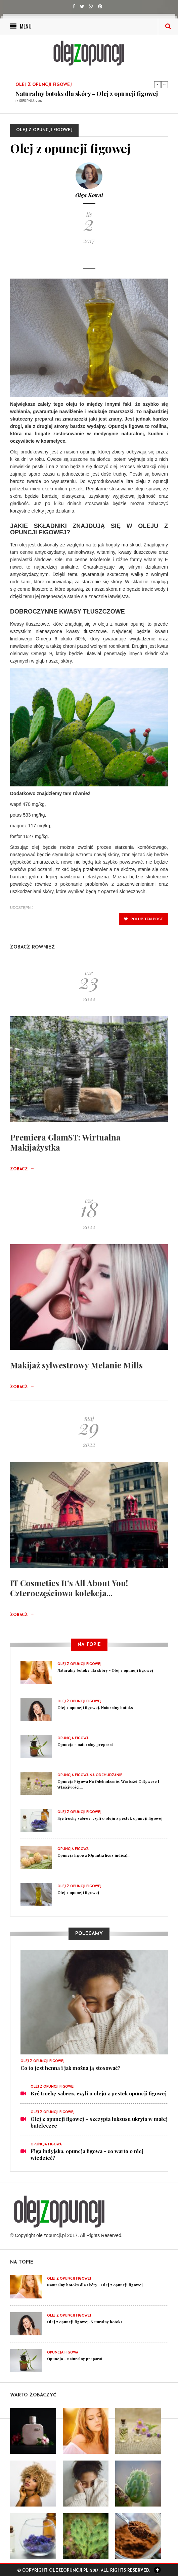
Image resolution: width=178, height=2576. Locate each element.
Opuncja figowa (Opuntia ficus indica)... (93, 1855)
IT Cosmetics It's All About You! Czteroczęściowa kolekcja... (69, 1587)
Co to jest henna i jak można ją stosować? (70, 2067)
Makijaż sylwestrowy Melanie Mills (76, 1365)
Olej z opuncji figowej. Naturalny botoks (95, 1707)
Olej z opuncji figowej (78, 1892)
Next (164, 84)
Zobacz (22, 1169)
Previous (157, 84)
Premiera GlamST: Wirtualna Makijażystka (65, 1142)
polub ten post (143, 919)
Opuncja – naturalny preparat (85, 1744)
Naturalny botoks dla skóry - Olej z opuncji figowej (86, 94)
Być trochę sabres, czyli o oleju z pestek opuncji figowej (110, 1818)
